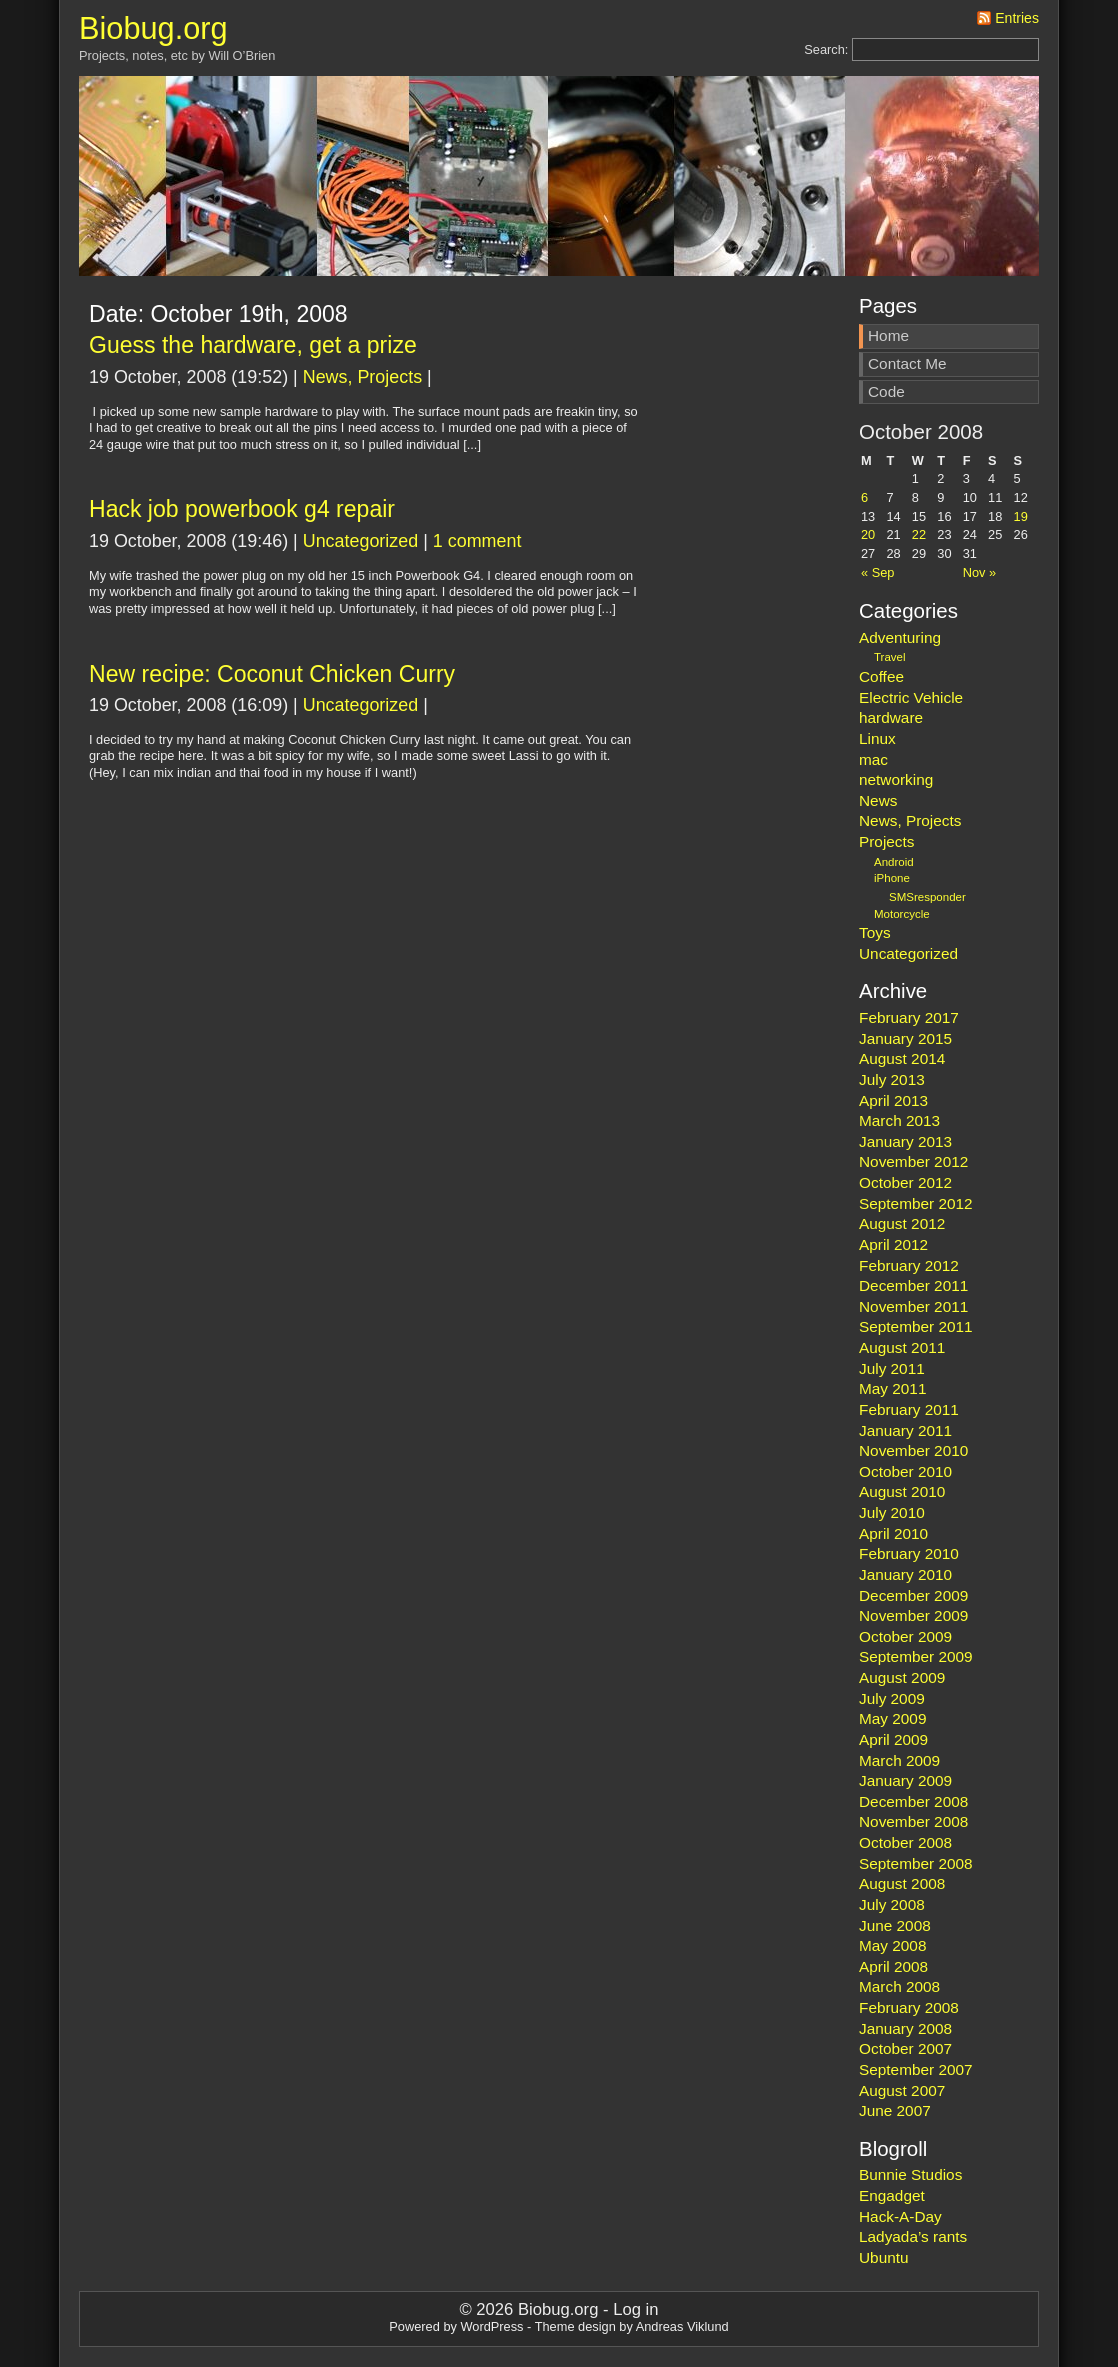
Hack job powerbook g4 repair (242, 509)
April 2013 (893, 1100)
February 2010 (909, 1553)
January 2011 (905, 1430)
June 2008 (895, 1925)
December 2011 (913, 1285)
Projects (886, 841)
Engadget (892, 2195)
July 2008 (892, 1904)
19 (1021, 516)
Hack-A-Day (900, 2216)
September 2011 (916, 1326)
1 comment (477, 541)
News (878, 800)
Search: (826, 49)
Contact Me (907, 363)
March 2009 (899, 1760)
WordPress (491, 2326)
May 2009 (892, 1718)
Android (894, 862)
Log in (635, 2309)
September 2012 (916, 1203)
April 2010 (893, 1533)
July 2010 (892, 1512)
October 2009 (905, 1636)
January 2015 (905, 1038)
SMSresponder (927, 897)
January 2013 (905, 1141)
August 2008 (902, 1883)
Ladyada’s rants (913, 2236)
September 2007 (916, 2069)
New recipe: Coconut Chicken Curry (272, 674)
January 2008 (905, 2028)
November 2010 (913, 1450)
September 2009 (916, 1656)
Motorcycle (902, 914)
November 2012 (913, 1161)
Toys (875, 932)
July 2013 (892, 1079)
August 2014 (902, 1058)
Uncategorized (360, 541)
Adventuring (900, 637)
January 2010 (905, 1574)
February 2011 (909, 1409)
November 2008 (913, 1821)
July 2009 (892, 1698)
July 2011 (892, 1368)
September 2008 (916, 1863)
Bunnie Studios (910, 2174)
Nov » (979, 572)
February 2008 (909, 2007)
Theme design (575, 2326)
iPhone (892, 878)
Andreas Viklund (682, 2326)
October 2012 (905, 1182)
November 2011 (913, 1306)
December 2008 (913, 1801)
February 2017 (909, 1017)
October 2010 (905, 1471)
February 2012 (909, 1265)
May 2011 (892, 1388)
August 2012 (902, 1223)
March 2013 (899, 1120)
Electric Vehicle (911, 697)
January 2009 (905, 1780)
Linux (877, 738)
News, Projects (362, 377)
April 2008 (893, 1966)
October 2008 (905, 1842)
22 (919, 534)
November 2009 (913, 1615)
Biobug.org (153, 28)
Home (888, 335)
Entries (1017, 18)
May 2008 (892, 1945)
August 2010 (902, 1491)
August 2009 (902, 1677)
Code (886, 391)
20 (868, 534)
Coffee (881, 676)
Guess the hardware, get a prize (253, 345)
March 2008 (899, 1986)
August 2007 (902, 2090)
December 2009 (913, 1595)
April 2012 (893, 1244)
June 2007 (895, 2110)
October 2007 (905, 2048)
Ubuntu (884, 2257)
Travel (890, 657)
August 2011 (902, 1347)
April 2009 (893, 1739)
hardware (891, 717)
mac (873, 759)
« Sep (877, 572)
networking (896, 779)
